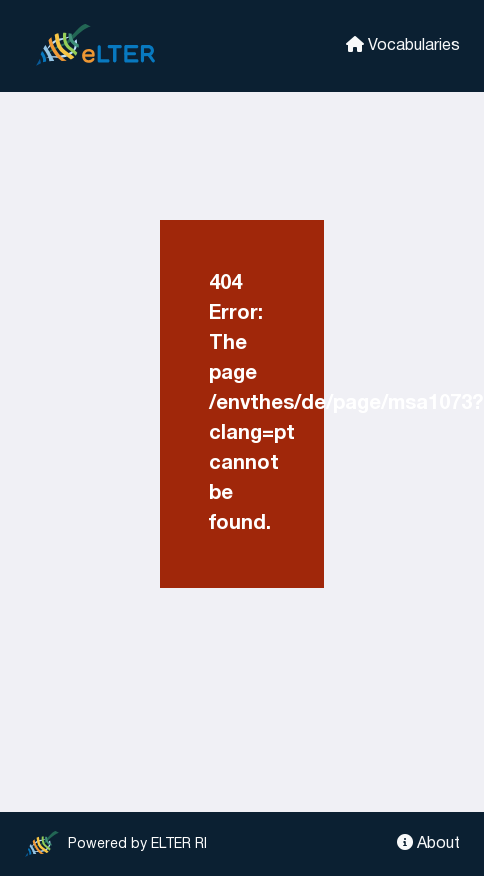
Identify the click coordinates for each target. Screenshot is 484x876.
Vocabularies (403, 44)
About (428, 842)
